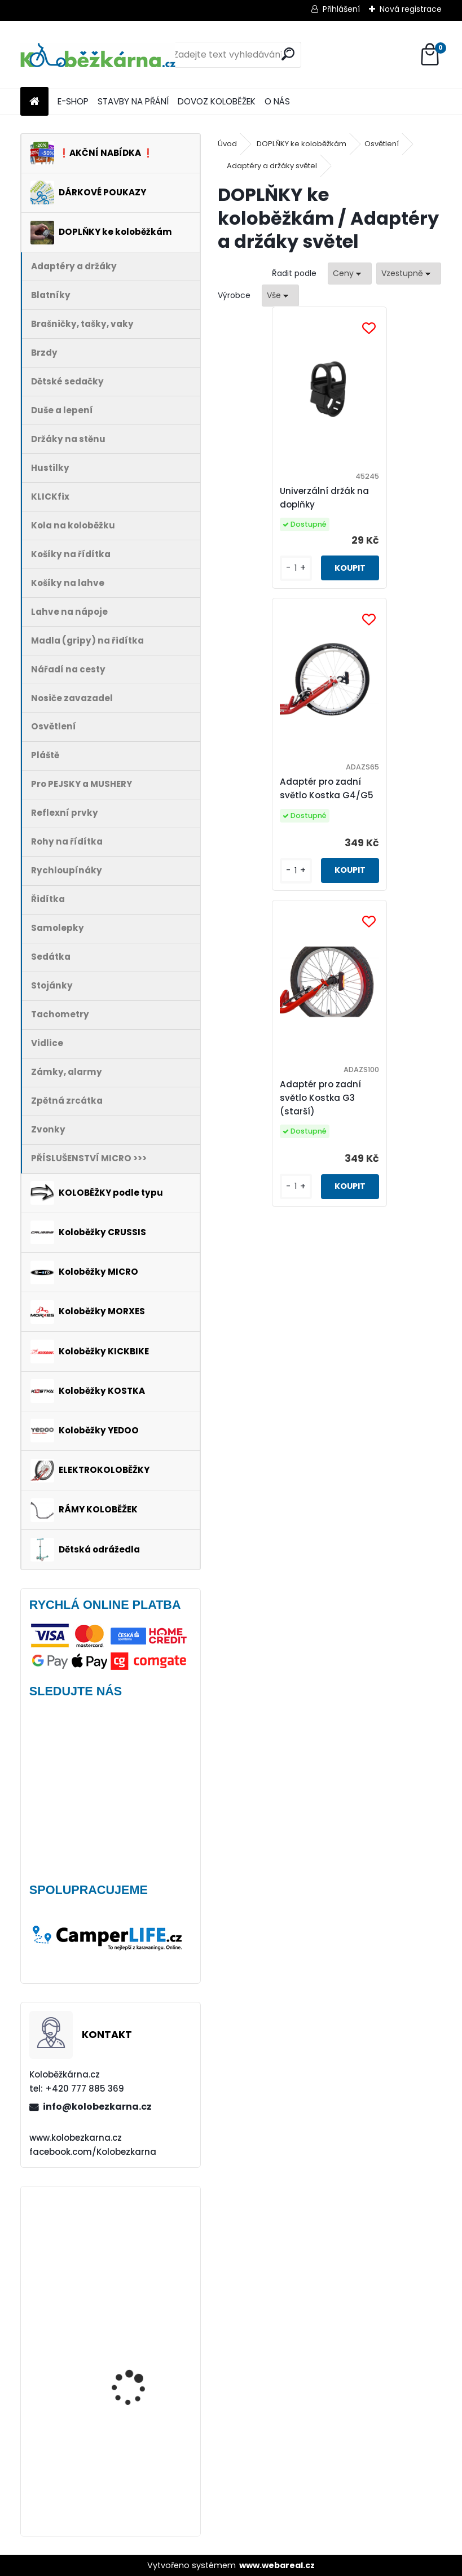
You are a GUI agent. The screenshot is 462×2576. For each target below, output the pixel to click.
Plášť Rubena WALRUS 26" (136, 2340)
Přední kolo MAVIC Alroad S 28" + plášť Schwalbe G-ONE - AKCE (142, 2240)
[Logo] (97, 55)
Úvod (227, 143)
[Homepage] (34, 102)
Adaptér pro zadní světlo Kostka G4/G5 (388, 497)
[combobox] (350, 274)
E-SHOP (73, 101)
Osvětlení (381, 143)
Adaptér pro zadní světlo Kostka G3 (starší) (326, 806)
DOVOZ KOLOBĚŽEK (217, 101)
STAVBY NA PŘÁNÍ (133, 101)
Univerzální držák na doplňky (274, 497)
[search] (287, 53)
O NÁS (277, 101)
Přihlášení (341, 9)
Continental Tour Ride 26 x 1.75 (143, 2470)
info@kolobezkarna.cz (97, 2106)
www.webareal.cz (277, 2565)
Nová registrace (411, 9)
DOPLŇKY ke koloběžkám (301, 143)
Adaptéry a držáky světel (272, 165)
